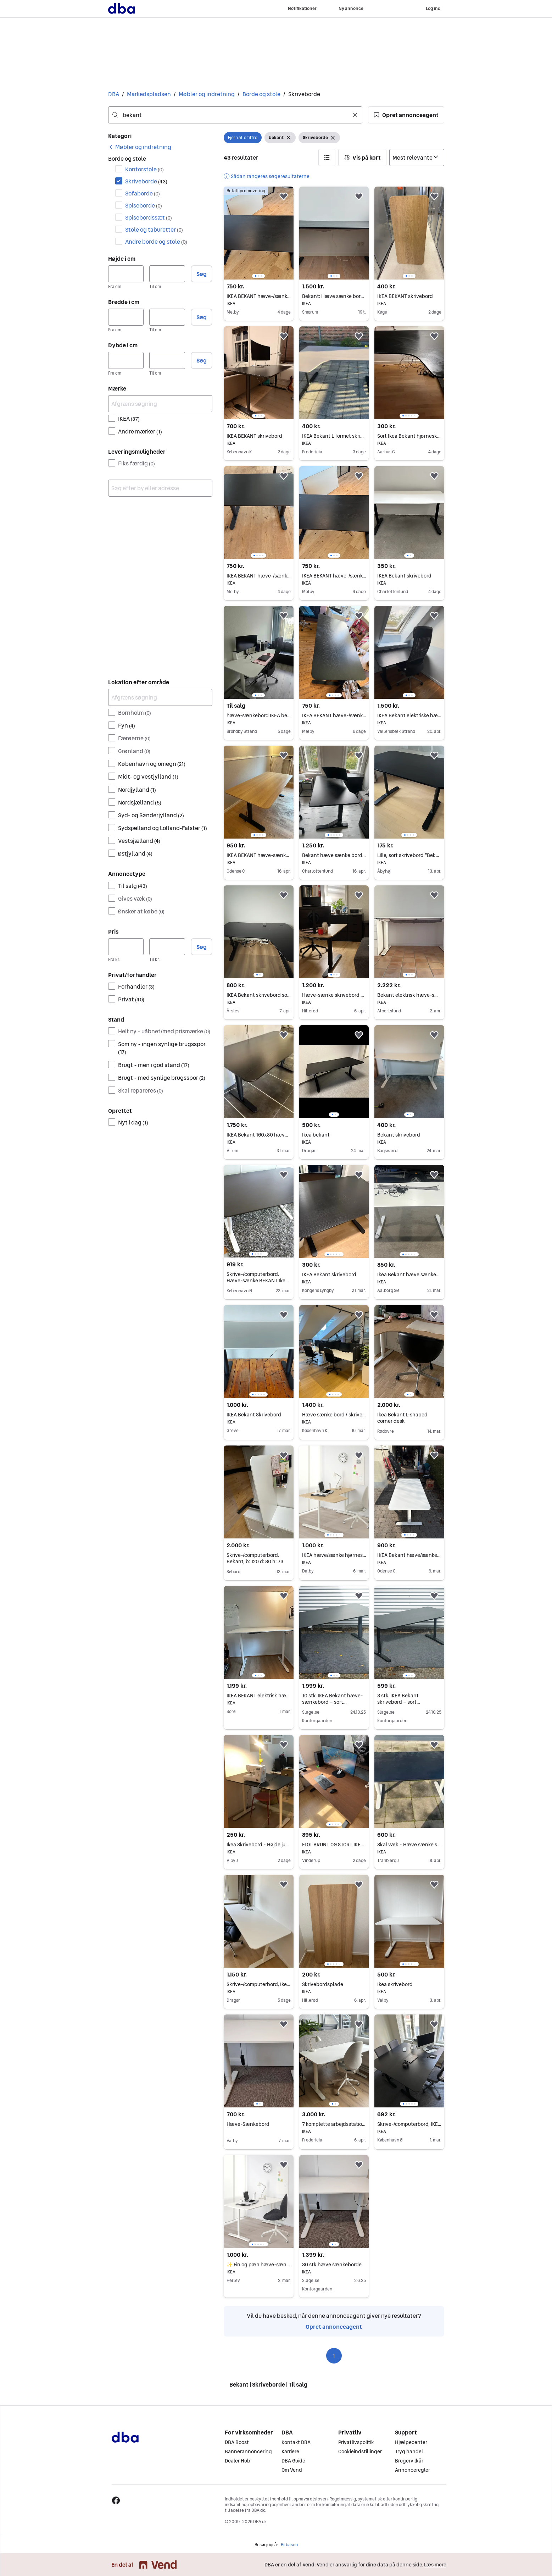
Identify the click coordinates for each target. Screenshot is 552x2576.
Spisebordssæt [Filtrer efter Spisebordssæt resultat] (148, 217)
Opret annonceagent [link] (334, 2326)
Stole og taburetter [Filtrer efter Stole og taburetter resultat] (154, 229)
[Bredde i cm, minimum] (126, 317)
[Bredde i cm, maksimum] (167, 317)
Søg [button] (201, 274)
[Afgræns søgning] (160, 403)
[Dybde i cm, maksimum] (167, 360)
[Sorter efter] (416, 157)
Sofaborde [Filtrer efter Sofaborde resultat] (142, 193)
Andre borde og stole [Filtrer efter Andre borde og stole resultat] (156, 241)
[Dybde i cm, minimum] (126, 360)
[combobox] (235, 114)
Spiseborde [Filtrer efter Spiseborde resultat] (143, 205)
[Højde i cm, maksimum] (167, 273)
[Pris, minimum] (126, 946)
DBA (113, 94)
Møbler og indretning (207, 94)
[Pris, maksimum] (167, 946)
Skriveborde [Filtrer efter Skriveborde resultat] (146, 181)
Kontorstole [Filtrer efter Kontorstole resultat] (144, 169)
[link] (139, 147)
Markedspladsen (149, 94)
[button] (406, 114)
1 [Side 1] (334, 2355)
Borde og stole (261, 94)
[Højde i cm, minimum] (126, 273)
